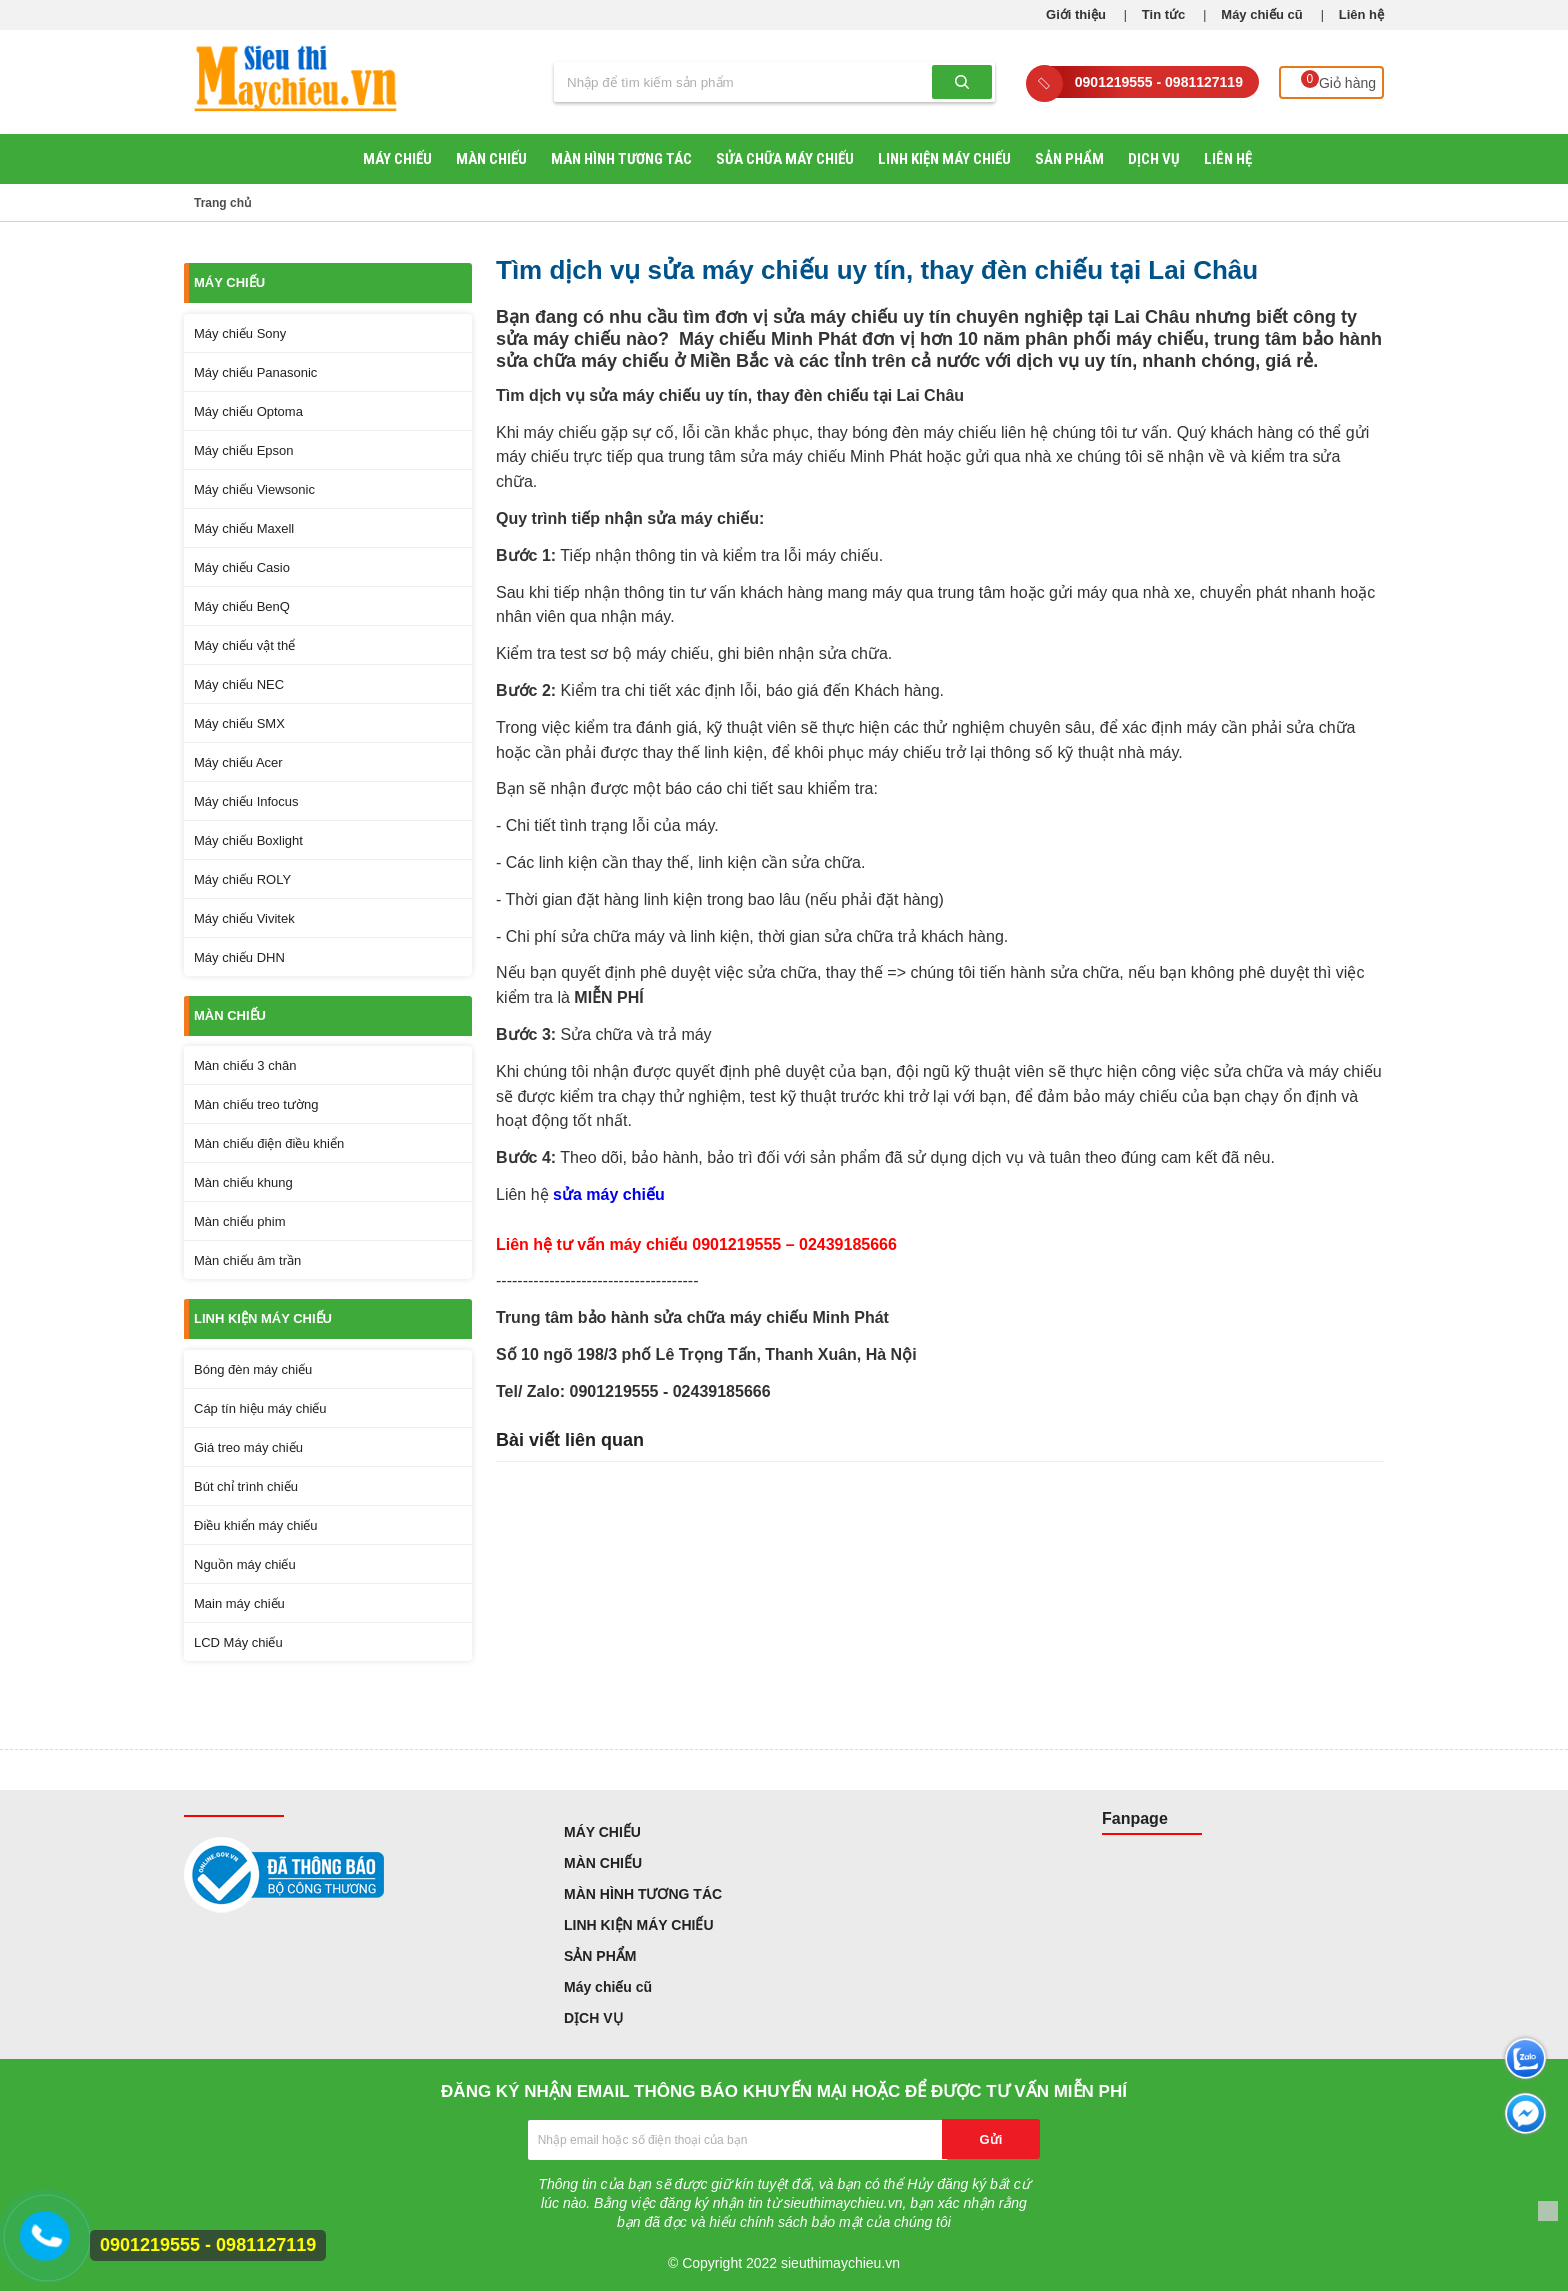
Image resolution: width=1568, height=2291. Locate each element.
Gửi (991, 2139)
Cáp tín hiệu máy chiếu (260, 1408)
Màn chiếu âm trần (247, 1260)
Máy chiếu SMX (239, 723)
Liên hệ (1361, 14)
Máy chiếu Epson (244, 450)
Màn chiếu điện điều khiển (269, 1143)
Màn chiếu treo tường (256, 1104)
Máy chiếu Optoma (248, 411)
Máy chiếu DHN (239, 957)
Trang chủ (222, 203)
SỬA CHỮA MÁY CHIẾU (785, 159)
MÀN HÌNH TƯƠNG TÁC (621, 159)
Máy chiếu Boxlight (248, 840)
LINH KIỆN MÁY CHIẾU (944, 159)
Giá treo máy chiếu (248, 1447)
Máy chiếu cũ (1261, 14)
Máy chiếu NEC (239, 684)
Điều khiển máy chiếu (256, 1525)
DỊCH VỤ (1154, 159)
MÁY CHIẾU (397, 159)
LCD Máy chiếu (238, 1642)
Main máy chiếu (239, 1603)
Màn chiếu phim (240, 1221)
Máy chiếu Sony (240, 333)
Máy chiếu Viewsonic (254, 489)
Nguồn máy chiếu (245, 1564)
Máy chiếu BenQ (242, 606)
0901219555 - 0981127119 (1159, 82)
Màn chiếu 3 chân (245, 1065)
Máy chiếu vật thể (244, 645)
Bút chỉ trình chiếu (246, 1486)
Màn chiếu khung (243, 1182)
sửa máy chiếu (609, 1194)
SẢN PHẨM (1069, 159)
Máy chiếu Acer (238, 762)
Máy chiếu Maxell (244, 528)
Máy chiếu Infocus (246, 801)
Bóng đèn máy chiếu (253, 1369)
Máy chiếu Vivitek (244, 918)
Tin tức (1163, 14)
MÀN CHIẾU (491, 159)
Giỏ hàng (1341, 81)
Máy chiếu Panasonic (255, 372)
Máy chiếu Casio (242, 567)
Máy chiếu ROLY (242, 879)
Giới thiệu (1076, 14)
